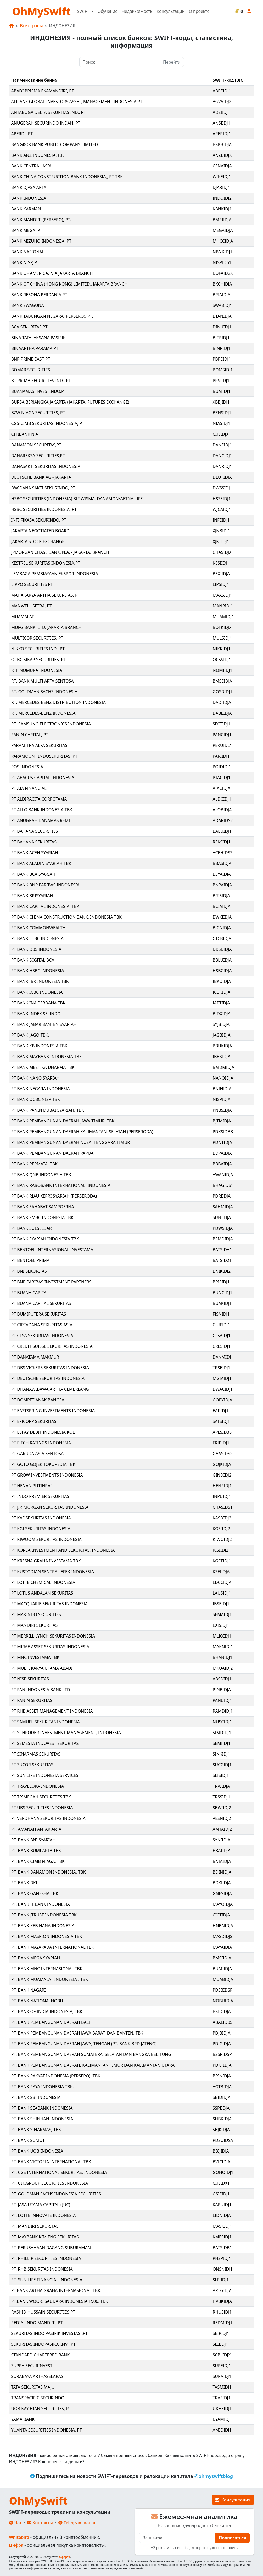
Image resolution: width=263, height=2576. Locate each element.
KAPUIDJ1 (222, 2205)
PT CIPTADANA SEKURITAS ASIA (41, 1325)
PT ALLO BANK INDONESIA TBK (41, 810)
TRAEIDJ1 (222, 2398)
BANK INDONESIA (28, 198)
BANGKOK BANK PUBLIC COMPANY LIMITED (54, 144)
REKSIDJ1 (222, 842)
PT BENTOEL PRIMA (30, 1260)
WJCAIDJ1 (222, 509)
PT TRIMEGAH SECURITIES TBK (41, 1797)
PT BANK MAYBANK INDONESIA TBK (46, 1056)
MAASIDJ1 (222, 595)
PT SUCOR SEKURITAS (32, 1765)
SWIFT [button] (83, 11)
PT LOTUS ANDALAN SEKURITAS (42, 1593)
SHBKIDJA (222, 2119)
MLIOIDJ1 (222, 1636)
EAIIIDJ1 (221, 1410)
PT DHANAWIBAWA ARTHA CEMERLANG (50, 1389)
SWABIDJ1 (222, 305)
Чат (15, 2522)
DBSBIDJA (222, 949)
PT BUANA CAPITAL (30, 1292)
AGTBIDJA (222, 2086)
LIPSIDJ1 (221, 584)
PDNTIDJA (222, 1142)
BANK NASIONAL (27, 252)
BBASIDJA (222, 863)
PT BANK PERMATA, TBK (34, 1164)
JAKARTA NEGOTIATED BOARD (40, 531)
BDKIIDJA (222, 1883)
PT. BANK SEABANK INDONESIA (42, 2108)
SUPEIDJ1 (222, 2365)
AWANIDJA (223, 1174)
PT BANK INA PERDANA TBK (38, 1003)
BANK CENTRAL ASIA (31, 166)
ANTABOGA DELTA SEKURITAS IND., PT (48, 112)
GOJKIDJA (222, 1464)
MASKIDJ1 (222, 2226)
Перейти (171, 62)
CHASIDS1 (223, 1507)
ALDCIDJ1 (222, 799)
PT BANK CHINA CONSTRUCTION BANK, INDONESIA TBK (66, 917)
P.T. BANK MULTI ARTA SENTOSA (42, 681)
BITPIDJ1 (221, 337)
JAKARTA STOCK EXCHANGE (38, 541)
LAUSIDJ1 (222, 1593)
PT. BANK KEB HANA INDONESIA (43, 1926)
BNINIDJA (222, 1089)
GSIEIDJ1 (221, 2194)
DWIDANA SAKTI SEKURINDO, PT (43, 488)
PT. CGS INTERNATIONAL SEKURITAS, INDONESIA (59, 2172)
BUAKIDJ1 (222, 1303)
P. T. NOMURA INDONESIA (36, 670)
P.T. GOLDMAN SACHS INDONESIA (44, 692)
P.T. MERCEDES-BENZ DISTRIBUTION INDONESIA (58, 702)
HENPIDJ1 (222, 1486)
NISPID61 (222, 262)
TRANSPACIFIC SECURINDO (38, 2398)
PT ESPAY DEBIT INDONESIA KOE (43, 1432)
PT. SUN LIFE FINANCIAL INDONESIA (46, 2280)
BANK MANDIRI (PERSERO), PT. (41, 219)
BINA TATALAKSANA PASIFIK (38, 337)
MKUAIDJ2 (223, 1668)
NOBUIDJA (223, 2001)
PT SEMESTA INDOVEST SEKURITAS (45, 1743)
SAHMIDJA (223, 1207)
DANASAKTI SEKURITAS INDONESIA (45, 466)
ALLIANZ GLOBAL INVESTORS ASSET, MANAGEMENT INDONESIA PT (76, 101)
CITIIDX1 (221, 2183)
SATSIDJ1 (221, 1421)
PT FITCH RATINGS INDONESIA (41, 1443)
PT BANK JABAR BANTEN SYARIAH (44, 1024)
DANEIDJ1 (222, 445)
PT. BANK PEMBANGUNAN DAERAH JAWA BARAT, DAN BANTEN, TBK (77, 2033)
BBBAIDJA (222, 1164)
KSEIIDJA (221, 1571)
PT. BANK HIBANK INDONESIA (40, 1904)
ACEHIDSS (222, 853)
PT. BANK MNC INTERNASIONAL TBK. (47, 1968)
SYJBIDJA (221, 1024)
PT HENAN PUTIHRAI (31, 1486)
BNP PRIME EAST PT (30, 359)
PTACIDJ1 (222, 777)
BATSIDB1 (222, 2247)
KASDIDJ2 (222, 1518)
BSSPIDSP (222, 2054)
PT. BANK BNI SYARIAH (33, 1840)
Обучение (107, 11)
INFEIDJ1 (221, 520)
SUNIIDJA (222, 1217)
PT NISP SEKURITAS (30, 1679)
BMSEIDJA (222, 681)
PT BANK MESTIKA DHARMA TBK (43, 1067)
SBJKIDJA (221, 2129)
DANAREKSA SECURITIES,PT (38, 456)
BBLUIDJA (222, 960)
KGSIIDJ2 (221, 1529)
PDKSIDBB (223, 1132)
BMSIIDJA (222, 1958)
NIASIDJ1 (221, 423)
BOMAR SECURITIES (30, 370)
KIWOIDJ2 (222, 1539)
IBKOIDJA (222, 981)
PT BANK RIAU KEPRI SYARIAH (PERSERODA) (54, 1196)
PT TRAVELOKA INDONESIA (37, 1786)
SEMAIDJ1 (222, 1614)
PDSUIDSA (223, 2140)
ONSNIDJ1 (223, 2269)
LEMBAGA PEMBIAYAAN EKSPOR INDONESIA (54, 574)
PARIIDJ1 (221, 756)
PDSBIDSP (223, 1990)
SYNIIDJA (221, 1840)
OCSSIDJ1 (222, 659)
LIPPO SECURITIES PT (32, 584)
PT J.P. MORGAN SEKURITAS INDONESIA (49, 1507)
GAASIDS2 (223, 1453)
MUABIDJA (223, 1979)
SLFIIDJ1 (221, 2280)
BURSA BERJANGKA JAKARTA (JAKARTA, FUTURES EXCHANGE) (70, 402)
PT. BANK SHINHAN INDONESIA (42, 2119)
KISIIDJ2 (220, 1550)
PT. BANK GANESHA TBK (34, 1893)
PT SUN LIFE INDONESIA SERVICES (45, 1775)
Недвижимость (137, 11)
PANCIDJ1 (222, 734)
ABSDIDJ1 (222, 1679)
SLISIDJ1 (221, 1775)
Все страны (31, 26)
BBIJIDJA (221, 2151)
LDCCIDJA (222, 1582)
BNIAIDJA (222, 1861)
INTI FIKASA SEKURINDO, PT (38, 520)
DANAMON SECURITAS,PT (36, 445)
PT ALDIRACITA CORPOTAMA (39, 799)
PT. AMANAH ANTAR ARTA (36, 1829)
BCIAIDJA (222, 906)
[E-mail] (177, 2538)
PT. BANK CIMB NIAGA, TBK (38, 1861)
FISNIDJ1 (221, 1314)
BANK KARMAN (26, 209)
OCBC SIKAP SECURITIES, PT (38, 659)
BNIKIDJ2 (222, 1271)
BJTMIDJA (222, 1121)
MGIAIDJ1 (222, 1378)
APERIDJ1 (222, 134)
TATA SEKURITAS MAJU (33, 2387)
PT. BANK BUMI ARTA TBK (36, 1850)
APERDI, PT (22, 134)
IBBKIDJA (222, 1056)
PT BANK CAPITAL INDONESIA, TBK (45, 906)
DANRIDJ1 (222, 466)
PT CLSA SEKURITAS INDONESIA (42, 1335)
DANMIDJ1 (223, 1357)
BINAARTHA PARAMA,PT (34, 348)
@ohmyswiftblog (213, 2476)
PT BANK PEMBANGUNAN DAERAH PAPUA (52, 1153)
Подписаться (232, 2538)
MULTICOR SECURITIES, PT (37, 638)
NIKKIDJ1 (222, 649)
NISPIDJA (222, 1099)
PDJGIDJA (222, 2044)
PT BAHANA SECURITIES (34, 831)
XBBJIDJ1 (221, 402)
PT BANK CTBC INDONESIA (37, 938)
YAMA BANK (23, 2419)
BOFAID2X (223, 273)
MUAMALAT (22, 616)
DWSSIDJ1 (222, 488)
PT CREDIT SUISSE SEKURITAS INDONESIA (52, 1346)
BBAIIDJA (222, 1850)
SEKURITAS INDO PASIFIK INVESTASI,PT (49, 2333)
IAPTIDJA (221, 1003)
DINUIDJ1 (222, 327)
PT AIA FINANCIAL (29, 788)
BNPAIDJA (222, 885)
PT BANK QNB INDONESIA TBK (41, 1174)
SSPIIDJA (221, 2108)
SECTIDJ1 (221, 724)
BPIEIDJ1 (221, 1282)
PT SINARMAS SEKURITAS (35, 1754)
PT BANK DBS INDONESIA (36, 949)
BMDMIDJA (223, 1067)
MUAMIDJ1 (223, 616)
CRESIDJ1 (222, 1346)
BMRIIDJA (222, 219)
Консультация (232, 2500)
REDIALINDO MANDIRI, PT (37, 2323)
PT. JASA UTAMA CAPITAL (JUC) (40, 2205)
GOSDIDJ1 (222, 692)
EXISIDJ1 (221, 1625)
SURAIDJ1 (222, 2376)
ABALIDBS (223, 2022)
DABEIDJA (222, 713)
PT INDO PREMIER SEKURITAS (40, 1496)
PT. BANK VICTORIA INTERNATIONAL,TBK (51, 2162)
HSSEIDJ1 (222, 498)
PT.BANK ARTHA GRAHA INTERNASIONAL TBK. (56, 2290)
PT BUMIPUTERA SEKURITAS (38, 1314)
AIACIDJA (221, 788)
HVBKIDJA (222, 2301)
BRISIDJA (221, 895)
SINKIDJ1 (221, 1754)
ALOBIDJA (222, 810)
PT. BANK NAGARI (28, 1990)
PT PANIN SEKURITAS (31, 1700)
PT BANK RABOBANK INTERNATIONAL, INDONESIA (60, 1185)
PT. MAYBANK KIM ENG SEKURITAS (45, 2237)
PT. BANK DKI (24, 1883)
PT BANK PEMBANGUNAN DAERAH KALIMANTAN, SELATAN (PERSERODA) (82, 1132)
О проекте (199, 11)
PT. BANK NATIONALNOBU (37, 2001)
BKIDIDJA (222, 2011)
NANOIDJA (223, 1078)
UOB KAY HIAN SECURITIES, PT (41, 2408)
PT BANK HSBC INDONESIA (37, 971)
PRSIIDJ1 (221, 380)
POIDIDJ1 (222, 767)
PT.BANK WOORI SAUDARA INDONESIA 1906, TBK (59, 2301)
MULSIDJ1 (222, 638)
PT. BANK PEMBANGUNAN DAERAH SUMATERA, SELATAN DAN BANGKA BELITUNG (91, 2054)
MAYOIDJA (223, 1904)
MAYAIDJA (222, 1947)
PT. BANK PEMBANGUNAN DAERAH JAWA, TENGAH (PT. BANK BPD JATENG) (84, 2044)
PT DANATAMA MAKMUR (35, 1357)
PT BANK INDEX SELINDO (36, 1013)
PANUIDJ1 (222, 1700)
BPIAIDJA (221, 295)
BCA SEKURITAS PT (29, 327)
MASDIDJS (222, 1936)
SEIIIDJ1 (220, 2344)
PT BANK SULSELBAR (31, 1228)
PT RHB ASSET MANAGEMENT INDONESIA (52, 1711)
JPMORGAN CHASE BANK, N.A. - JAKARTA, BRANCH (60, 552)
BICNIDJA (222, 928)
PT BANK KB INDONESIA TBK (39, 1046)
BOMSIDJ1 (223, 370)
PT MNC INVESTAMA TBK (35, 1657)
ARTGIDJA (222, 2290)
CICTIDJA (221, 1915)
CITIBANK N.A (24, 434)
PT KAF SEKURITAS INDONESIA (41, 1518)
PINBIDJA (222, 1689)
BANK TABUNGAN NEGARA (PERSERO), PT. (52, 316)
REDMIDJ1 (223, 2323)
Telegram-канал (77, 2522)
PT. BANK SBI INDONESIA (36, 2097)
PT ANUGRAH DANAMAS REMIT (41, 820)
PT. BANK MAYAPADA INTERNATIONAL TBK (52, 1947)
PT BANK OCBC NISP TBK (35, 1099)
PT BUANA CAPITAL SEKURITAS (41, 1303)
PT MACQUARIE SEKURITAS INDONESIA (49, 1604)
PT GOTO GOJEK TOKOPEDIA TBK (43, 1464)
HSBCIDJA (222, 971)
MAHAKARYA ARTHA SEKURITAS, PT (45, 595)
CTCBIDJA (222, 938)
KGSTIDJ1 (222, 1561)
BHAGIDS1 (223, 1185)
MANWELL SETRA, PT (31, 606)
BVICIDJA (221, 2162)
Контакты (40, 2522)
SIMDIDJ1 (222, 1732)
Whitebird (19, 2537)
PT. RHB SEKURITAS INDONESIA (42, 2269)
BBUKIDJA (222, 1046)
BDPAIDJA (222, 1153)
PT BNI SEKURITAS (29, 1271)
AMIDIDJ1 (222, 2430)
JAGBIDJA (222, 1035)
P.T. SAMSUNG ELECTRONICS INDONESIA (51, 724)
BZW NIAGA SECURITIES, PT (38, 413)
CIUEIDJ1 (221, 1325)
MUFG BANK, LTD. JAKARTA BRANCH (46, 627)
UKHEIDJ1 (222, 2408)
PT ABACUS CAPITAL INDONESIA (42, 777)
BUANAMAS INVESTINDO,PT (38, 391)
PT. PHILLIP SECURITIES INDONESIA (46, 2258)
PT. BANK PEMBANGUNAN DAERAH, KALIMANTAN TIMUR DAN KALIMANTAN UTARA (93, 2065)
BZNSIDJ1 (222, 413)
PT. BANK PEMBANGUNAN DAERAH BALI (50, 2022)
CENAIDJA (222, 166)
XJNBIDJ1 (221, 531)
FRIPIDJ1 (221, 1443)
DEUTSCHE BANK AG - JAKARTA (41, 477)
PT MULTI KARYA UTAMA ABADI (42, 1668)
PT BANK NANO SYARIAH (35, 1078)
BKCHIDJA (222, 284)
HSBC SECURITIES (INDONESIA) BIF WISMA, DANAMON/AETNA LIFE (77, 498)
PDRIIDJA (222, 1196)
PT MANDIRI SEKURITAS (34, 1625)
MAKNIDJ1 (223, 1647)
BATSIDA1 (222, 1250)
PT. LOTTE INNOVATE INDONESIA (43, 2215)
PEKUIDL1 (222, 745)
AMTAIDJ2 (222, 1829)
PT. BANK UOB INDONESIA (37, 2151)
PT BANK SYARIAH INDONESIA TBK (45, 1239)
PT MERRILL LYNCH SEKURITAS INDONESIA (53, 1636)
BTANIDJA (222, 316)
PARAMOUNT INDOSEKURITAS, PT (44, 756)
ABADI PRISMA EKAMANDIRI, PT (42, 91)
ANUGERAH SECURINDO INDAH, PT (45, 123)
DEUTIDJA (222, 477)
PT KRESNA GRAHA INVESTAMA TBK (46, 1561)
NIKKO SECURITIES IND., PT (38, 649)
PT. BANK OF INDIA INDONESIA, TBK (46, 2011)
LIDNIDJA (222, 2215)
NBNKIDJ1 (222, 252)
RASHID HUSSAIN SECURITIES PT (43, 2312)
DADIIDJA (222, 702)
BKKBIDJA (222, 144)
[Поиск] (119, 62)
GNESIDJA (222, 1893)
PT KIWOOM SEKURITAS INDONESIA (46, 1539)
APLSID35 (222, 1432)
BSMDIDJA (223, 1239)
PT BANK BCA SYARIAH (33, 874)
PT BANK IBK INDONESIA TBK (40, 981)
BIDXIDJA (222, 1013)
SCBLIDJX (222, 2355)
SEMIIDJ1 (222, 1743)
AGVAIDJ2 (222, 101)
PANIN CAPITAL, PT (29, 734)
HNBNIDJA (223, 1926)
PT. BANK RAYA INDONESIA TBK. (42, 2086)
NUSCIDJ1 (222, 1722)
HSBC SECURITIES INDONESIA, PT (44, 509)
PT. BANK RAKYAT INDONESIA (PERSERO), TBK (55, 2076)
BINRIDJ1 (222, 348)
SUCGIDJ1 (222, 1765)
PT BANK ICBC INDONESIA (37, 992)
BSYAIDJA (222, 874)
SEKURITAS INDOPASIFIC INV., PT (43, 2344)
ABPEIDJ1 (222, 91)
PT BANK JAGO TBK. (30, 1035)
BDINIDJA (222, 1872)
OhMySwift (41, 11)
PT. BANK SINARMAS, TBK (36, 2129)
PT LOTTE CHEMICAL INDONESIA (43, 1582)
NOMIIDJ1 (222, 670)
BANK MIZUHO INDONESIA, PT (41, 241)
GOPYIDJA (222, 1400)
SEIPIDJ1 (221, 2333)
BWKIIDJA (222, 917)
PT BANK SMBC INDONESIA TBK (42, 1217)
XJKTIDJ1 (221, 541)
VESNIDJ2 (222, 1818)
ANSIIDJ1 (221, 123)
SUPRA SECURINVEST (32, 2365)
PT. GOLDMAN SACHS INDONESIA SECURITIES (56, 2194)
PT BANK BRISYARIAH (32, 895)
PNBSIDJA (222, 1110)
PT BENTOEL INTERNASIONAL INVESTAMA (52, 1250)
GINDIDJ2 (222, 1475)
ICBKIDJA (222, 992)
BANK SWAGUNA (27, 305)
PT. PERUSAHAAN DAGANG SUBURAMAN (51, 2247)
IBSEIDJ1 (221, 1604)
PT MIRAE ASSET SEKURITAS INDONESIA (50, 1647)
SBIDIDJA (222, 2097)
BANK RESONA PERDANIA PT (39, 295)
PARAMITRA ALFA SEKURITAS (39, 745)
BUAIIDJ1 (222, 391)
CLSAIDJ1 (222, 1335)
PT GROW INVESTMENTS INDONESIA (47, 1475)
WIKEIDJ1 (222, 177)
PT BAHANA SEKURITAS (34, 842)
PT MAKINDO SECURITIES (36, 1614)
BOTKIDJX (222, 627)
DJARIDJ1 (221, 187)
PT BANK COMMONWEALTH (38, 928)
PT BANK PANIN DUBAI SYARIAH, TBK (47, 1110)
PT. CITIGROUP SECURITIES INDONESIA (49, 2183)
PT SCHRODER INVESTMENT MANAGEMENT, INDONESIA (66, 1732)
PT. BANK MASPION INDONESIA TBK (46, 1936)
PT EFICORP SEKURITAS (34, 1421)
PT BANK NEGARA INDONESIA (40, 1089)
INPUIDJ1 (222, 1496)
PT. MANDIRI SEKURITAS (35, 2226)
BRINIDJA (222, 2076)
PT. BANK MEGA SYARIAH (35, 1958)
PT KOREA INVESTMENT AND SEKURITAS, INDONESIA (63, 1550)
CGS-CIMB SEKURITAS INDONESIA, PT (48, 423)
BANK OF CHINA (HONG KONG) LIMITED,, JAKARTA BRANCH (69, 284)
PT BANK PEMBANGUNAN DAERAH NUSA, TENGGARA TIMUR (70, 1142)
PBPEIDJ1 (222, 359)
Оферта (64, 2557)
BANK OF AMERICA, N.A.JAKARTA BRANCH (52, 273)
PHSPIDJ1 (222, 2258)
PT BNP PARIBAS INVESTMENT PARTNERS (51, 1282)
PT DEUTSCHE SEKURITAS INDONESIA (48, 1378)
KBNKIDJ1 (222, 209)
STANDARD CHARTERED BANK (40, 2355)
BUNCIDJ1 (222, 1292)
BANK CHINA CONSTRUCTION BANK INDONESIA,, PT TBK (67, 177)
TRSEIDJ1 (221, 1368)
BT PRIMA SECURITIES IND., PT (41, 380)
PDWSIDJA (223, 1228)
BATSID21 (222, 1260)
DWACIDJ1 (223, 1389)
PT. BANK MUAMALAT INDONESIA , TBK (49, 1979)
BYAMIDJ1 (222, 2419)
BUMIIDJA (222, 1968)
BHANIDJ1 (222, 1657)
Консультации (170, 11)
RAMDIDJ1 (223, 1711)
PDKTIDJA (222, 2065)
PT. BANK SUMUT (28, 2140)
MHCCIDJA (223, 241)
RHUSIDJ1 (222, 2312)
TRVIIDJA (221, 1786)
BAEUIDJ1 (222, 831)
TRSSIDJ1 (221, 1797)
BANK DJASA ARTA (28, 187)
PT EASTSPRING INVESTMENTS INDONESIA (53, 1410)
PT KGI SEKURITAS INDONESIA (40, 1529)
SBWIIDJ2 (222, 1808)
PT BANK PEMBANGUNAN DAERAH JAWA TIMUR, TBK (63, 1121)
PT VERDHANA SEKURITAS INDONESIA (48, 1818)
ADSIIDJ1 (221, 112)
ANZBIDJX (222, 155)
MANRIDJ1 (223, 606)
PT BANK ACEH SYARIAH (34, 853)
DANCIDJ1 (222, 456)
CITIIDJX (221, 434)
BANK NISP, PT (25, 262)
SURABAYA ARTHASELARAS (37, 2376)
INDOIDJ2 (222, 198)
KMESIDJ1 (222, 2237)
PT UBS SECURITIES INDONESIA (42, 1808)
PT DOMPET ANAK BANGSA (37, 1400)
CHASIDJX (222, 552)
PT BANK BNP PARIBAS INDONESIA (45, 885)
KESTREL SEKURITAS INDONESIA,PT (45, 563)
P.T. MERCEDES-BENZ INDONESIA (43, 713)
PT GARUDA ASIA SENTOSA (37, 1453)
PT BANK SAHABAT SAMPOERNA (42, 1207)
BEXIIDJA (221, 574)
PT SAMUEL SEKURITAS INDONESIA (45, 1722)
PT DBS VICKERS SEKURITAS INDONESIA (50, 1368)
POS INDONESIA (27, 767)
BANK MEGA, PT (26, 230)
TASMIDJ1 (222, 2387)
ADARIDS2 (223, 820)
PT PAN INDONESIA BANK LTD (40, 1689)
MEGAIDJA (223, 230)
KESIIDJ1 (221, 563)
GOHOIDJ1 (223, 2172)
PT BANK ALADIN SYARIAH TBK (41, 863)
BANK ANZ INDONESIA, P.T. (37, 155)
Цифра (16, 2545)
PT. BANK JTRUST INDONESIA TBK (44, 1915)
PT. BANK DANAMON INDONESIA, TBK (48, 1872)
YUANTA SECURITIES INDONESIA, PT (46, 2430)
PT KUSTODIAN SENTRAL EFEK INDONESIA (52, 1571)
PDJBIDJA (222, 2033)
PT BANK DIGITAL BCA (32, 960)
